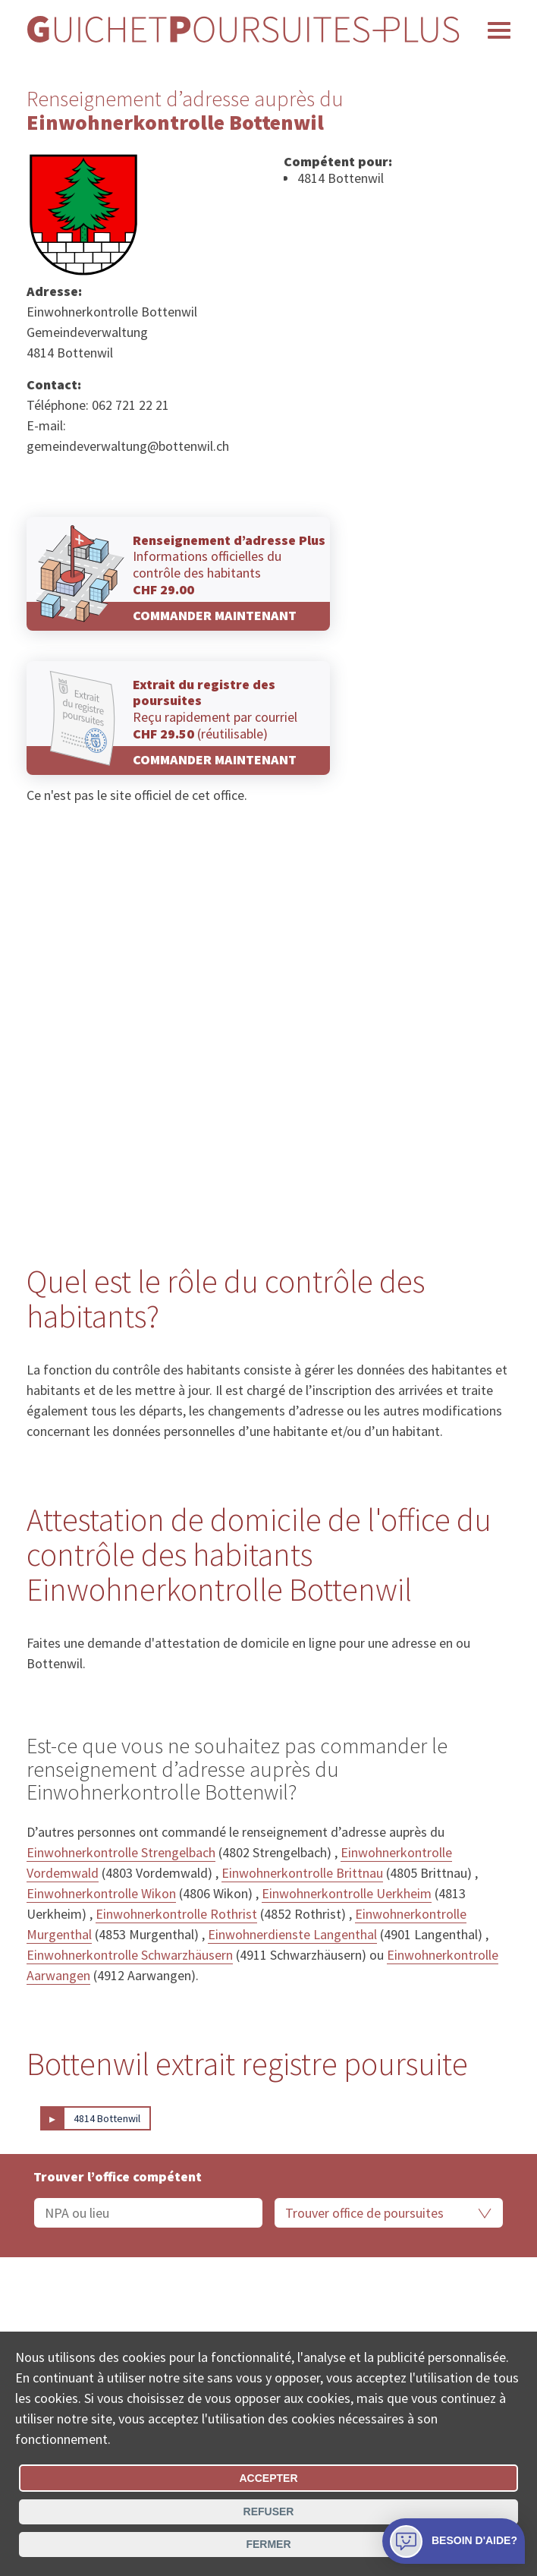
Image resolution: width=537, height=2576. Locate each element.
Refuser (268, 2511)
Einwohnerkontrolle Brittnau (302, 1873)
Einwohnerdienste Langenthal (292, 1934)
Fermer (268, 2544)
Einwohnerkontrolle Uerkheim (347, 1893)
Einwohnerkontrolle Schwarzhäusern (130, 1954)
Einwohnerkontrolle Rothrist (176, 1914)
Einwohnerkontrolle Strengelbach (121, 1852)
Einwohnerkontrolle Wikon (101, 1893)
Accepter (268, 2478)
